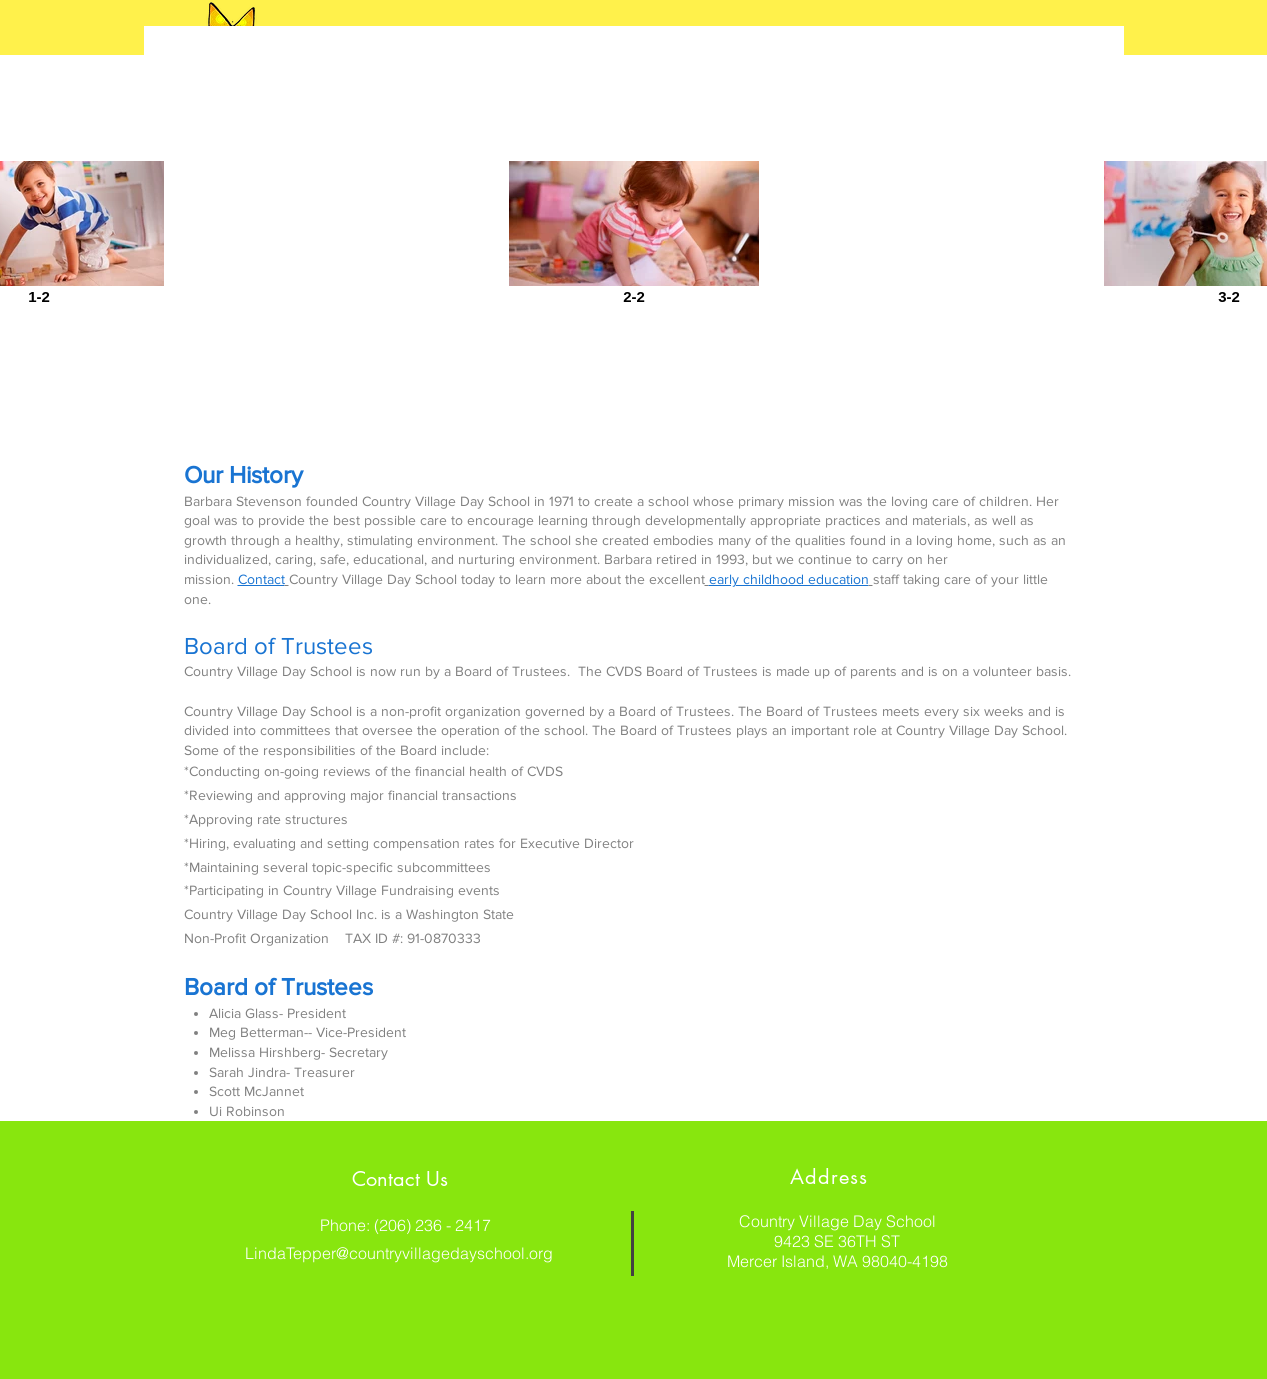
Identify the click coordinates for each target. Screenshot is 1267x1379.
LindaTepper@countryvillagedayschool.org (399, 1253)
